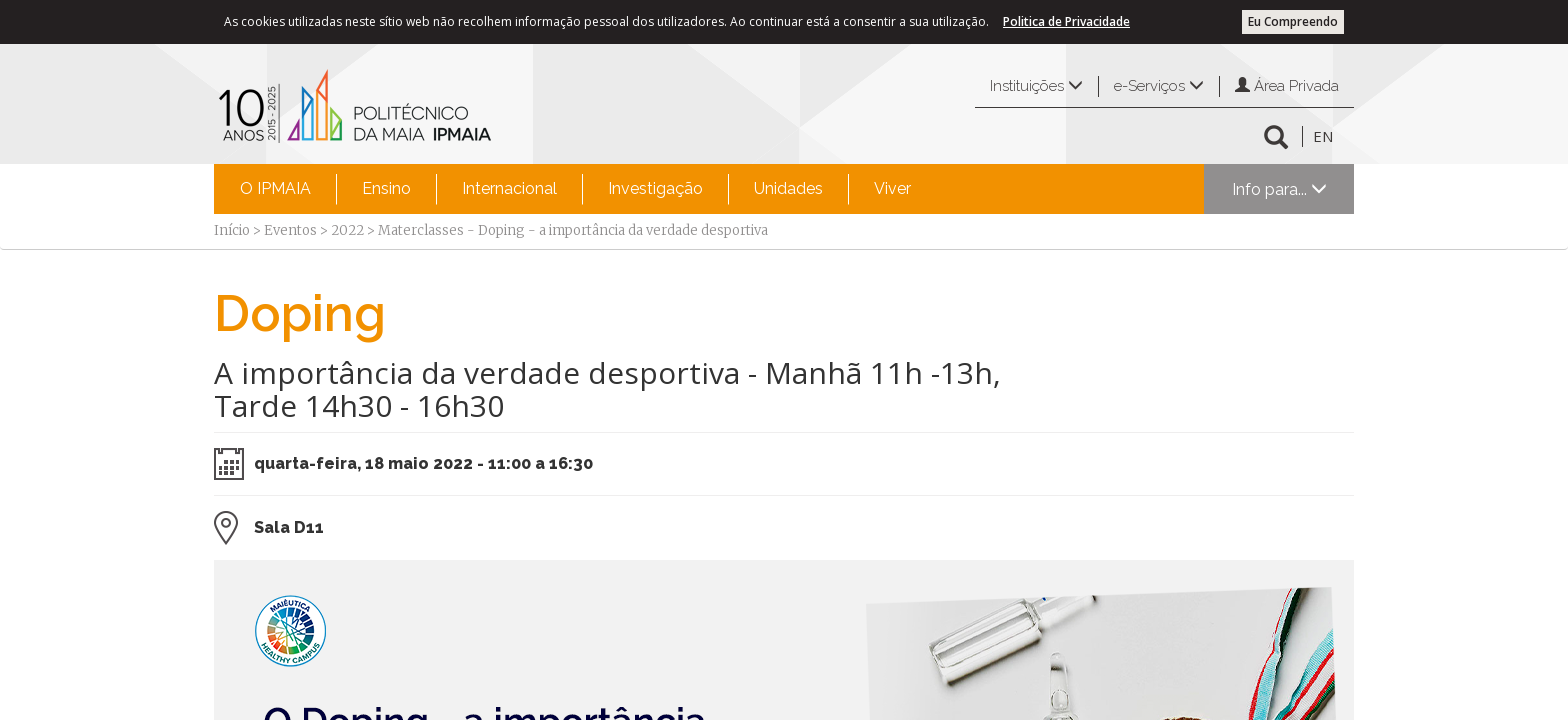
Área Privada (1287, 86)
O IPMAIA (275, 188)
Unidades (788, 188)
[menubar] (575, 189)
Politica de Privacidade (1066, 21)
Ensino (386, 188)
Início (232, 230)
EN (1323, 136)
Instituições (1036, 86)
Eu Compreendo (1293, 21)
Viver (892, 188)
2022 (347, 230)
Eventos (290, 230)
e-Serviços (1159, 86)
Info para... (1279, 189)
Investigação (655, 188)
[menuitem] (275, 189)
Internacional (509, 188)
